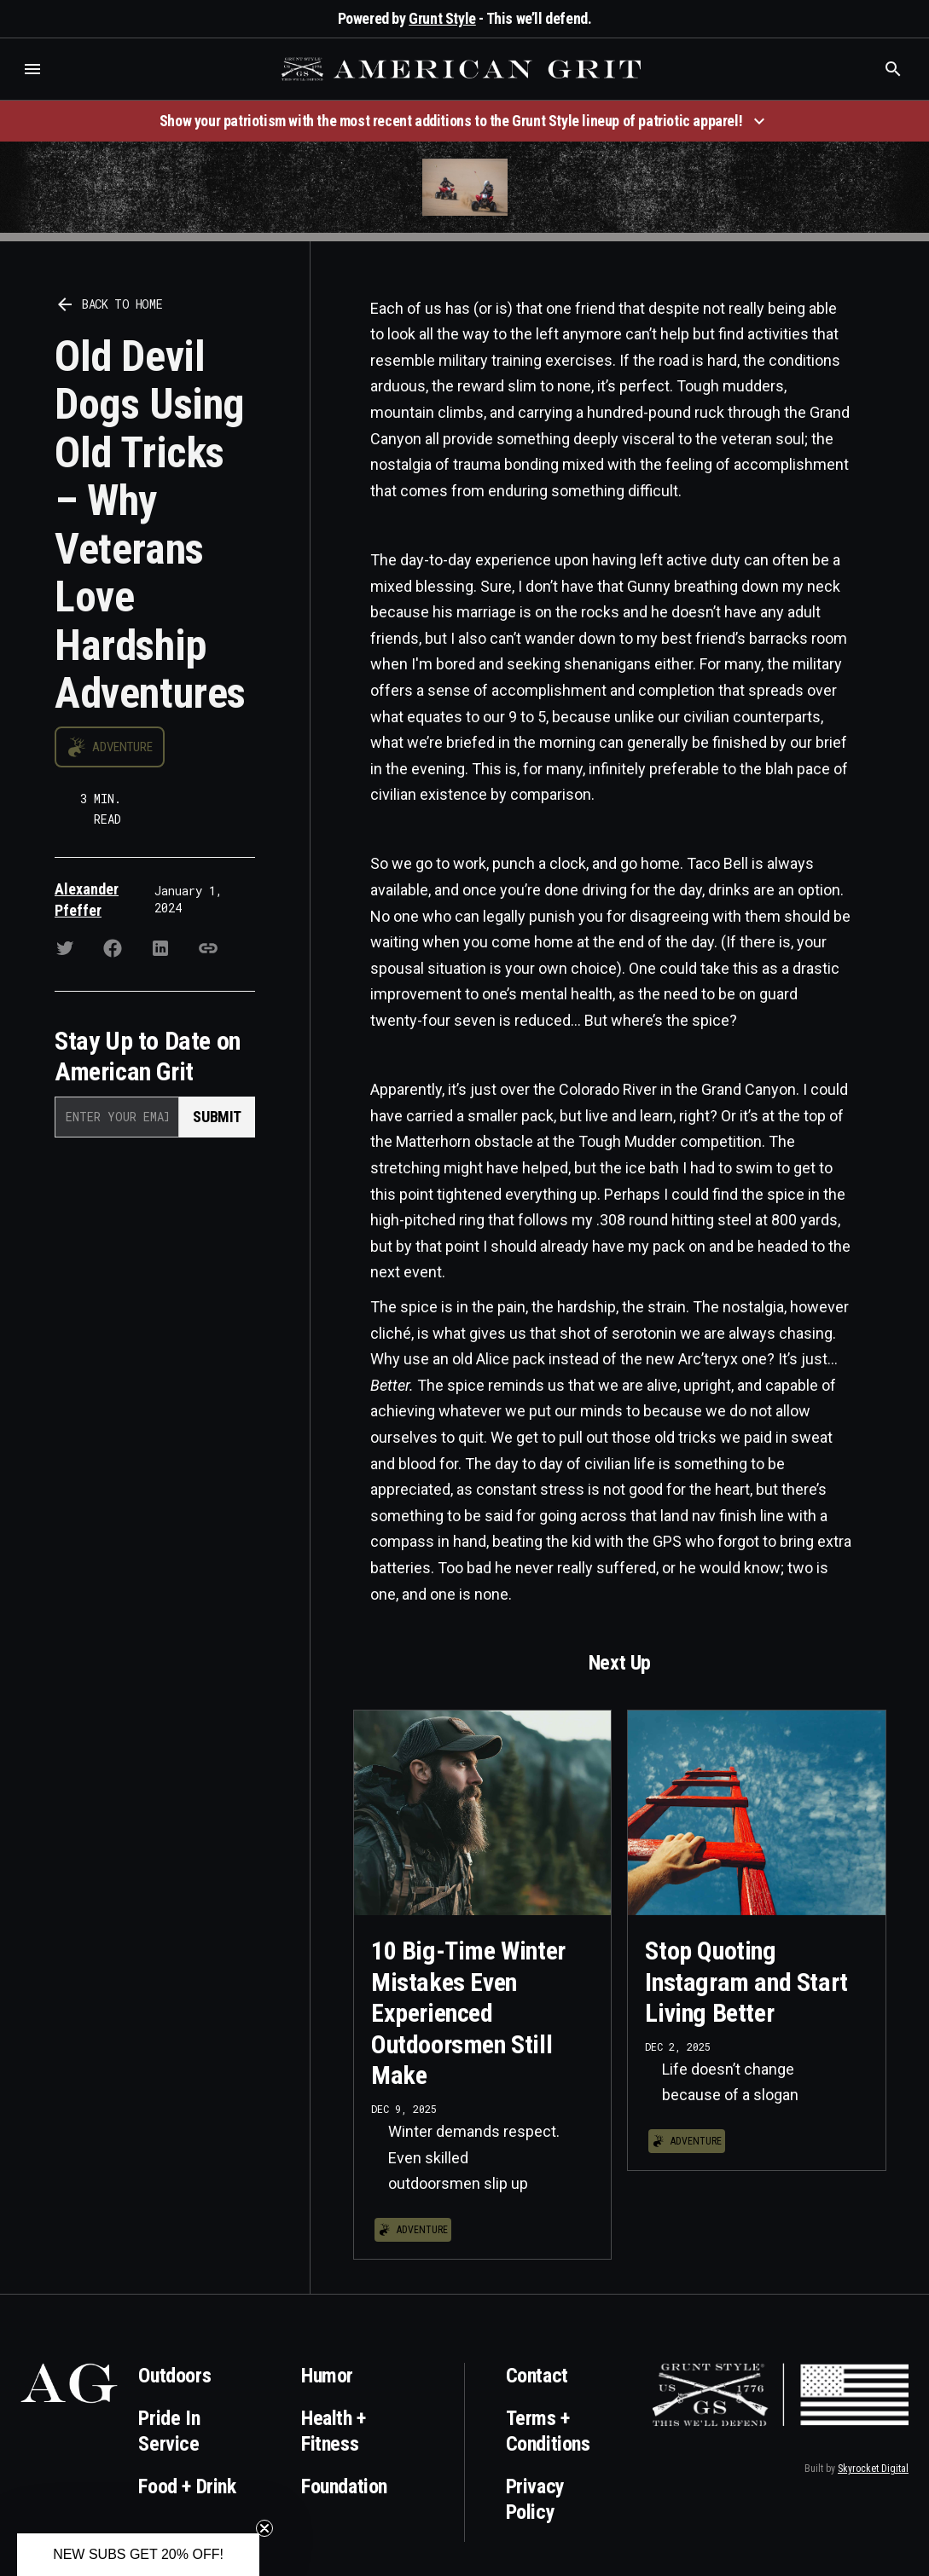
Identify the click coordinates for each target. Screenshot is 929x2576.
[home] (463, 69)
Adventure (122, 747)
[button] (32, 69)
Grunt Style (442, 18)
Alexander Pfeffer (87, 899)
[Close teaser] (264, 2528)
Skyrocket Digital (873, 2469)
